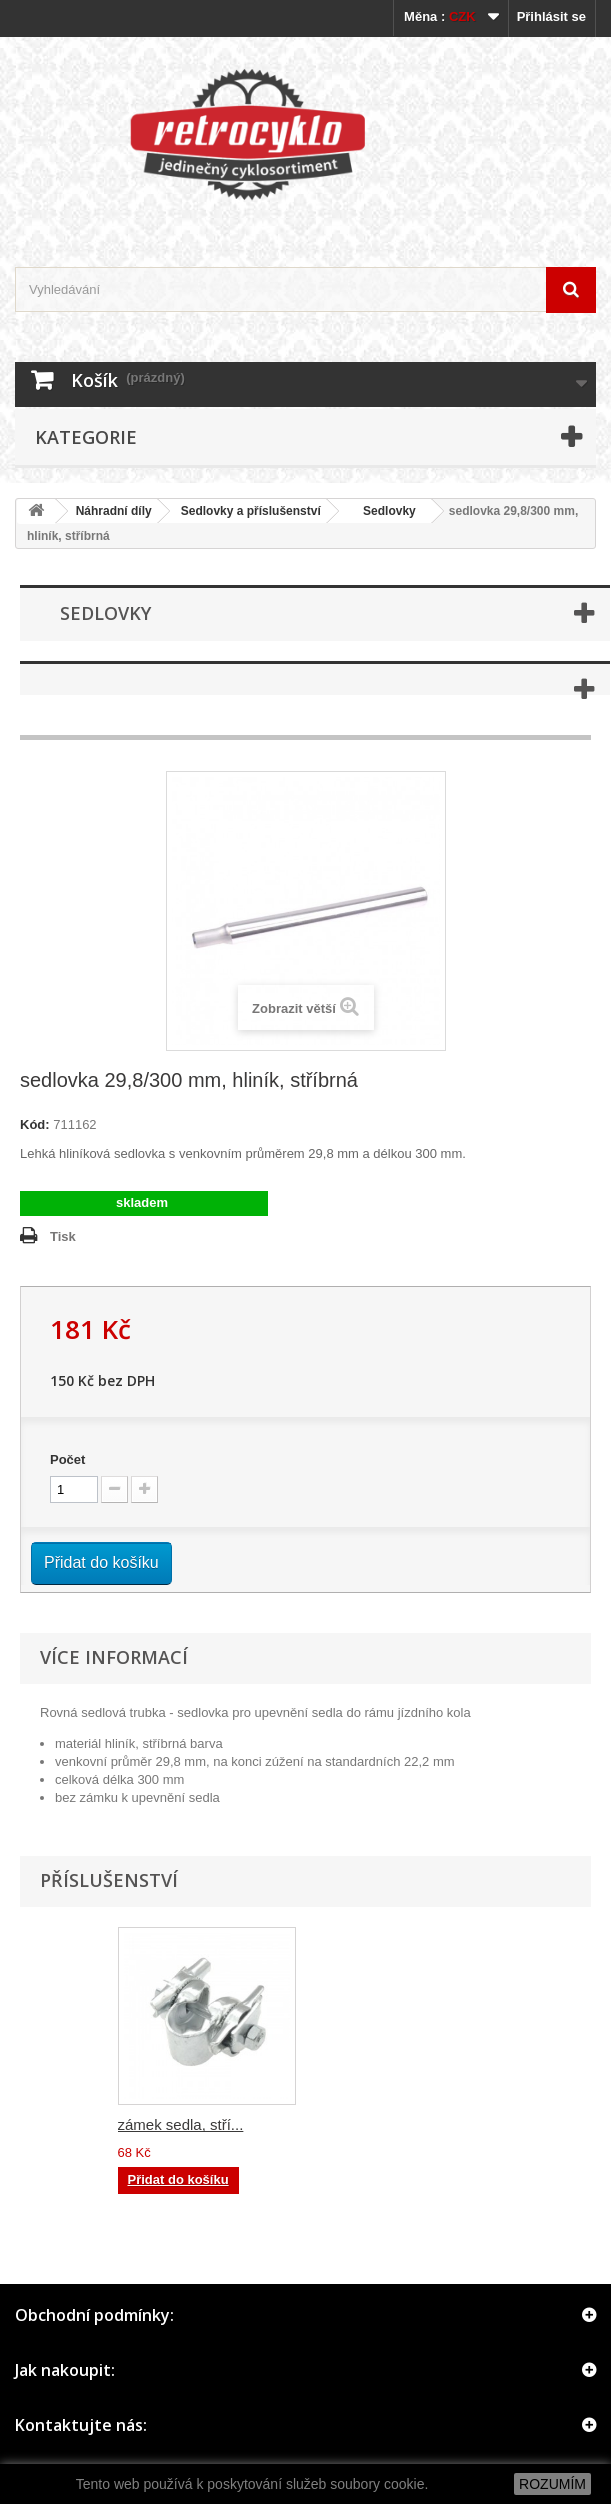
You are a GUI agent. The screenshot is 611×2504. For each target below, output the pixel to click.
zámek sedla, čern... (185, 2124)
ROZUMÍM (552, 2484)
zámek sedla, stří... (379, 2124)
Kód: (35, 1124)
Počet (67, 1459)
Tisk (63, 1236)
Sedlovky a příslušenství (251, 511)
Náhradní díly (114, 511)
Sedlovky (383, 511)
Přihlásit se (551, 16)
